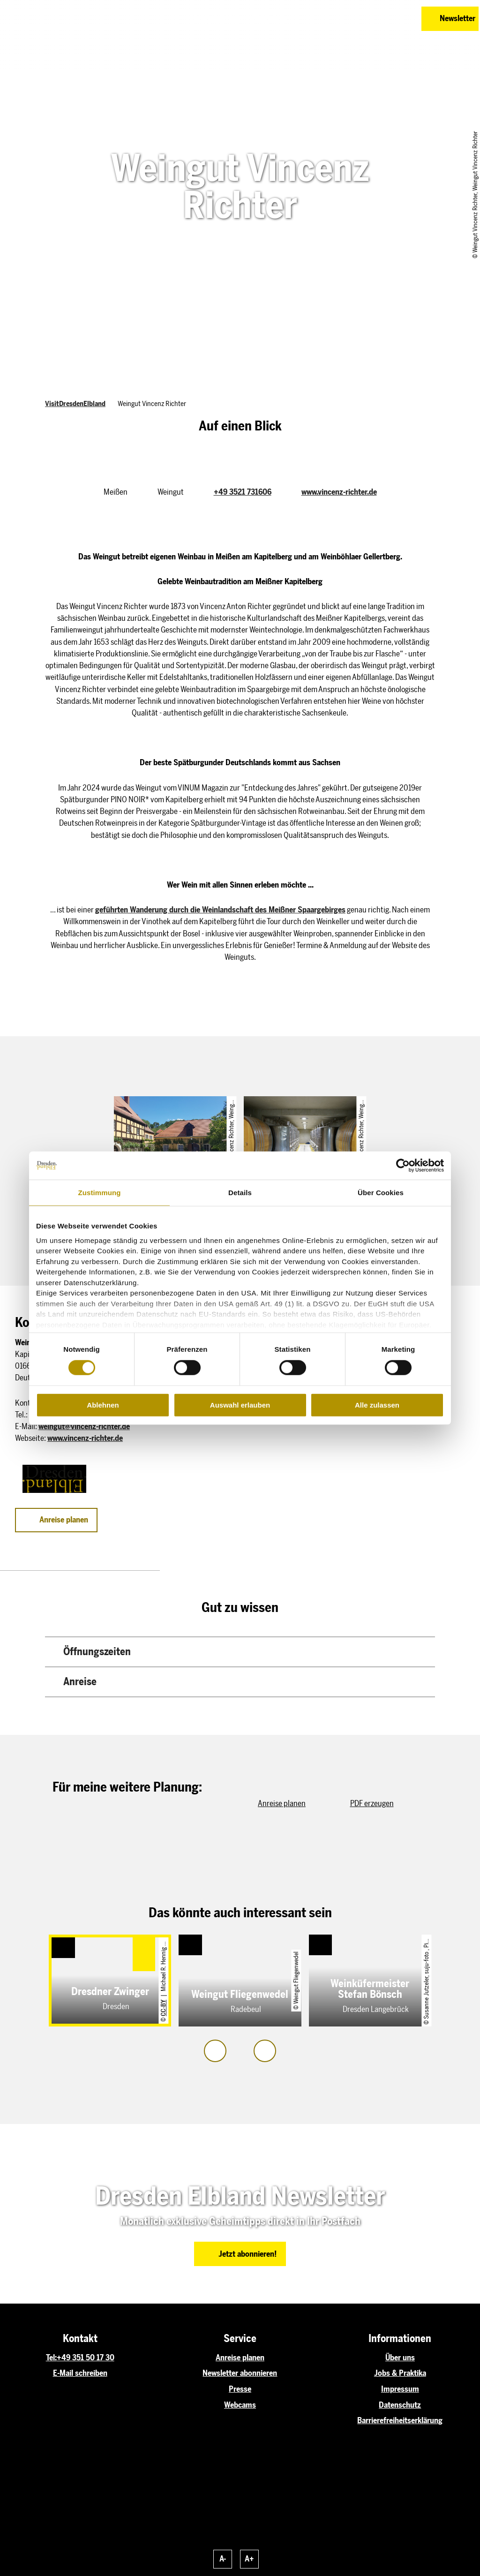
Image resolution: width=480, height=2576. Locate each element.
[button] (368, 19)
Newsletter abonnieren (239, 2373)
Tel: (51, 2357)
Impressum (400, 2389)
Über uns (400, 2357)
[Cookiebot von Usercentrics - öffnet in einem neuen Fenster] (403, 1166)
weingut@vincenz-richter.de (84, 1426)
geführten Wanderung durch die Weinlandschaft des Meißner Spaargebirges (220, 909)
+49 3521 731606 (242, 492)
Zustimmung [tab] (99, 1193)
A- (222, 2558)
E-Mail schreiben (80, 2373)
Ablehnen (103, 1405)
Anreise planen (240, 2357)
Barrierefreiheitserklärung (399, 2420)
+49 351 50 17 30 (85, 2357)
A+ (249, 2558)
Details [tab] (240, 1193)
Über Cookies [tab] (381, 1193)
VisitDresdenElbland (75, 403)
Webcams (240, 2405)
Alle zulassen (377, 1405)
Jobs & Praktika (400, 2373)
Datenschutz (400, 2405)
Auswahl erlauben (240, 1405)
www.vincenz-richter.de (339, 492)
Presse (240, 2389)
